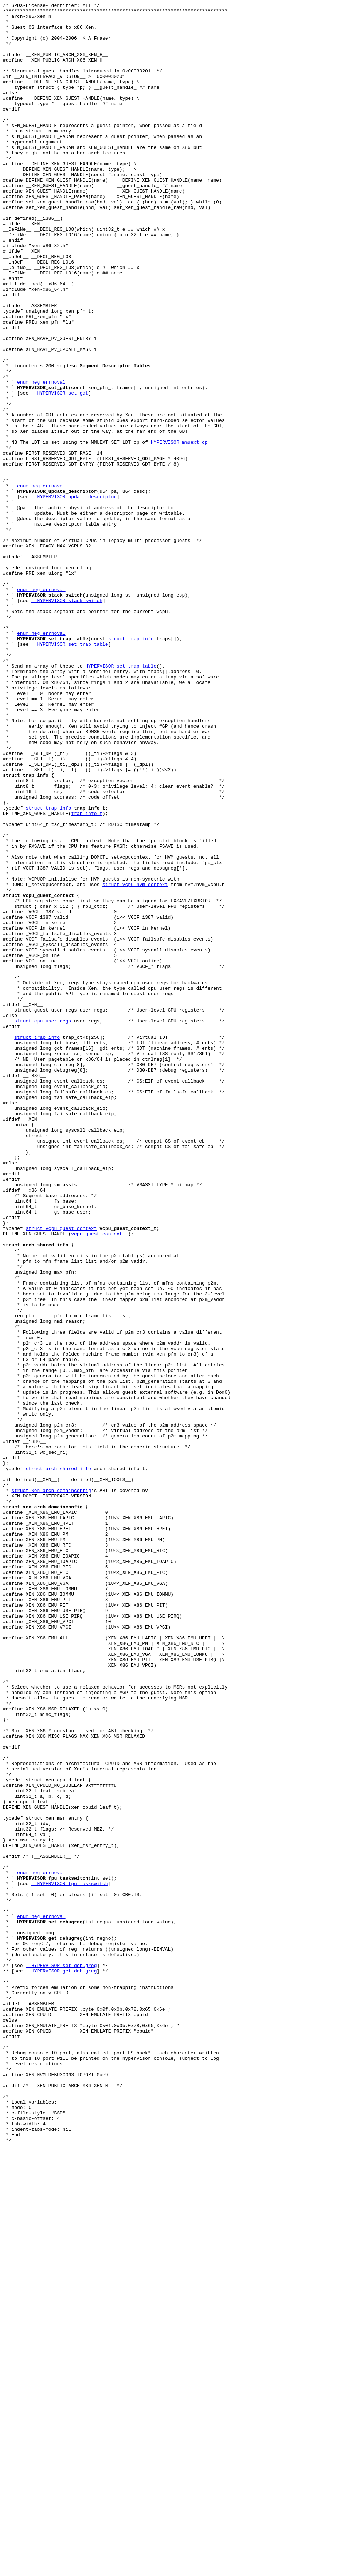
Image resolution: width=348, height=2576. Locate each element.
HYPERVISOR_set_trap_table (120, 799)
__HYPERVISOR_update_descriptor (74, 596)
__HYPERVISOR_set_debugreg (61, 2358)
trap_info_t (86, 976)
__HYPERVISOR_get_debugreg (61, 2365)
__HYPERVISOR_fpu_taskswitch (69, 2260)
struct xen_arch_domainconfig (51, 1788)
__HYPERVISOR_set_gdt (59, 471)
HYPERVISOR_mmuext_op (179, 530)
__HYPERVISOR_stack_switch (66, 720)
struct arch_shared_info (58, 1762)
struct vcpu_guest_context (61, 1474)
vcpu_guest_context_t (99, 1480)
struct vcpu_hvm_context (135, 1061)
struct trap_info (131, 766)
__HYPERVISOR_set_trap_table (69, 772)
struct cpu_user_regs (42, 1225)
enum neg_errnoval (41, 458)
